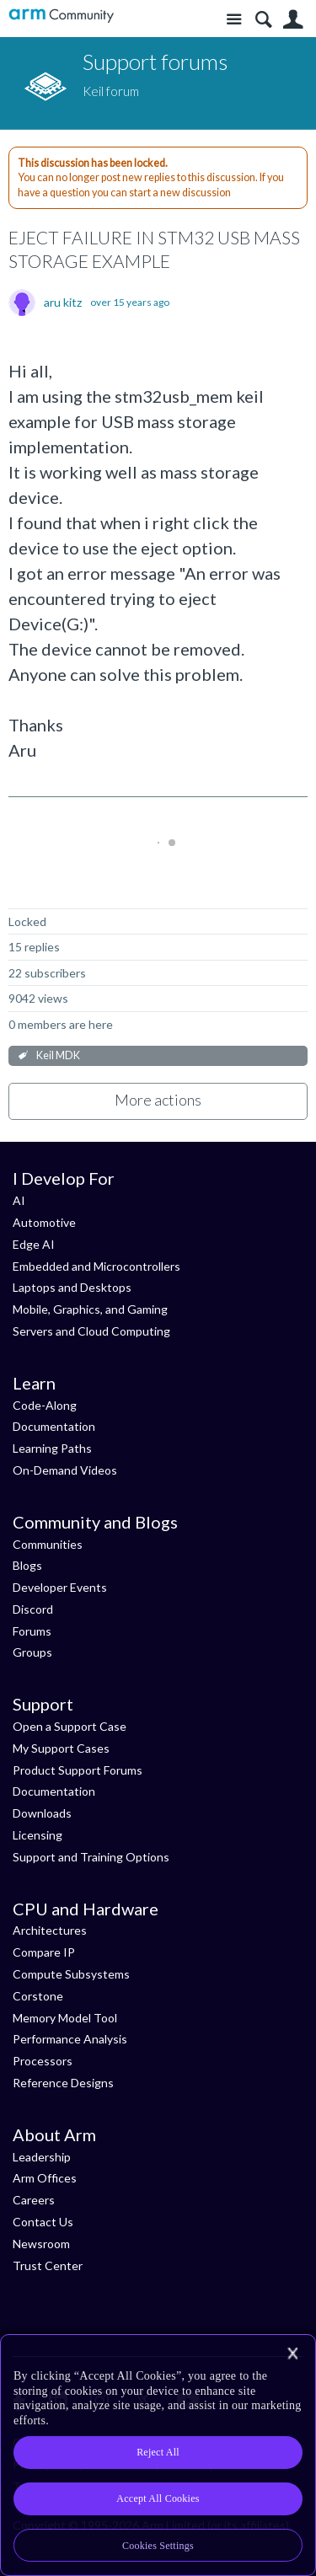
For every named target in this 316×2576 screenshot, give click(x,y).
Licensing (37, 1835)
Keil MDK (58, 1055)
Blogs (27, 1565)
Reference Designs (63, 2082)
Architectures (50, 1930)
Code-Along (45, 1405)
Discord (33, 1609)
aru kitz (63, 302)
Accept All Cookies (157, 2498)
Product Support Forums (77, 1770)
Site (234, 20)
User (293, 20)
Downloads (42, 1813)
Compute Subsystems (71, 1974)
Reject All (158, 2452)
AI (19, 1200)
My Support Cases (61, 1748)
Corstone (38, 1996)
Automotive (44, 1222)
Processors (42, 2061)
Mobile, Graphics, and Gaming (90, 1309)
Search (263, 20)
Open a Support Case (69, 1726)
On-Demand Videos (65, 1470)
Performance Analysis (70, 2039)
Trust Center (48, 2265)
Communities (48, 1544)
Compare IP (44, 1952)
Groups (32, 1652)
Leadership (42, 2157)
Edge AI (34, 1244)
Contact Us (43, 2222)
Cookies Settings (158, 2546)
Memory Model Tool (65, 2018)
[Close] (292, 2353)
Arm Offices (45, 2178)
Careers (34, 2200)
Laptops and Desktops (72, 1287)
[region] (158, 2455)
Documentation (54, 1426)
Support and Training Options (91, 1857)
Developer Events (60, 1587)
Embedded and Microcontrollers (96, 1266)
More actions (158, 1099)
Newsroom (41, 2243)
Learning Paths (52, 1448)
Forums (32, 1631)
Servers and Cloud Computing (91, 1331)
